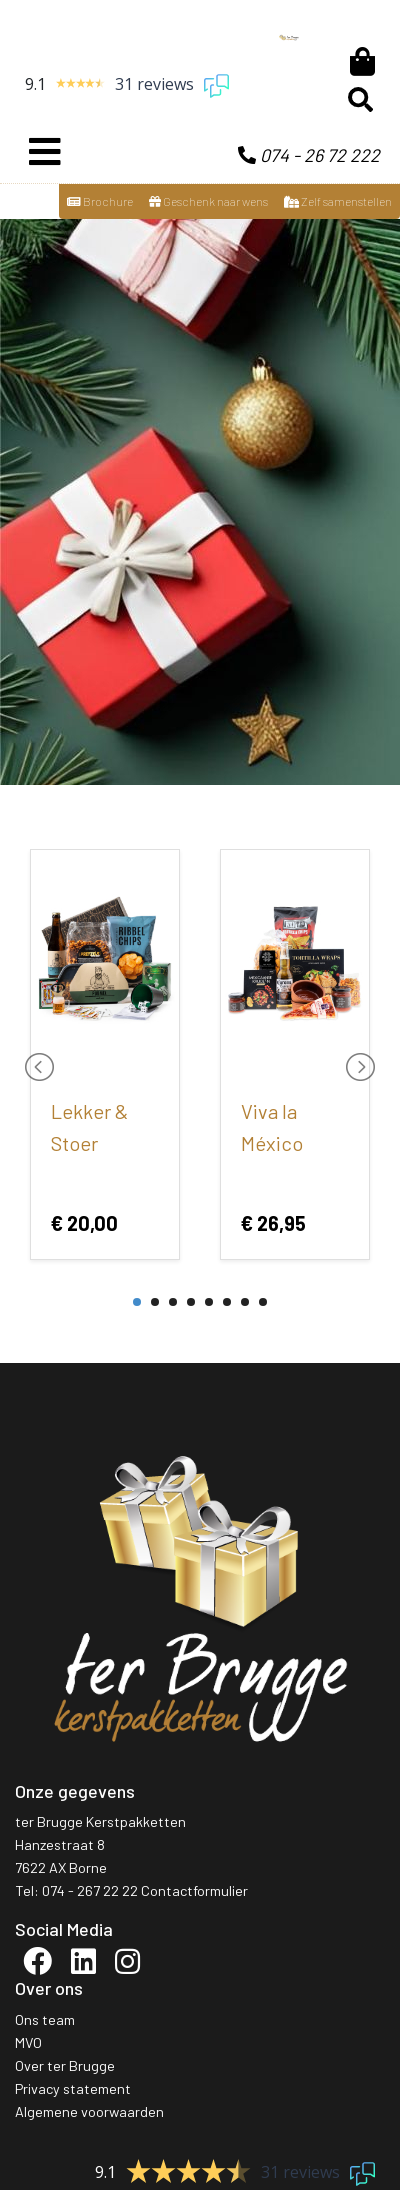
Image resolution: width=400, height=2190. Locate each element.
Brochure (100, 201)
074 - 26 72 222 (309, 155)
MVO (28, 2042)
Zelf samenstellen (338, 201)
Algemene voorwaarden (89, 2111)
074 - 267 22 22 (90, 1890)
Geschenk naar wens (208, 201)
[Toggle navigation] (45, 152)
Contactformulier (194, 1890)
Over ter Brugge (65, 2065)
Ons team (45, 2019)
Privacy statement (73, 2088)
